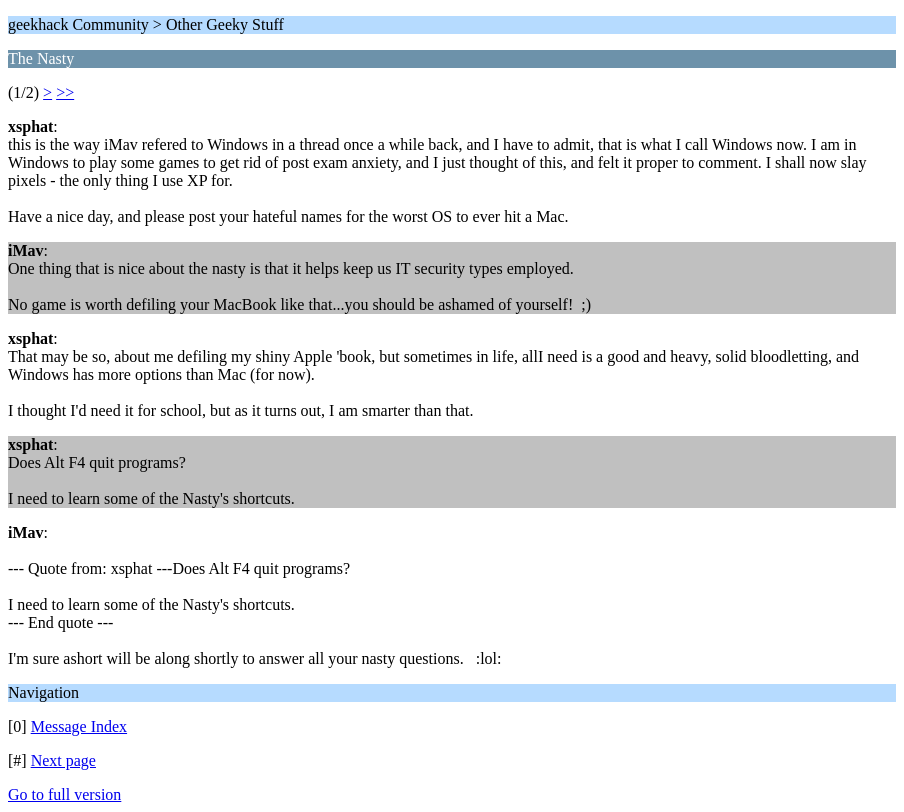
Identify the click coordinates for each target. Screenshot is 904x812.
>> (65, 92)
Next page (63, 760)
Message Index (79, 726)
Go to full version (64, 794)
